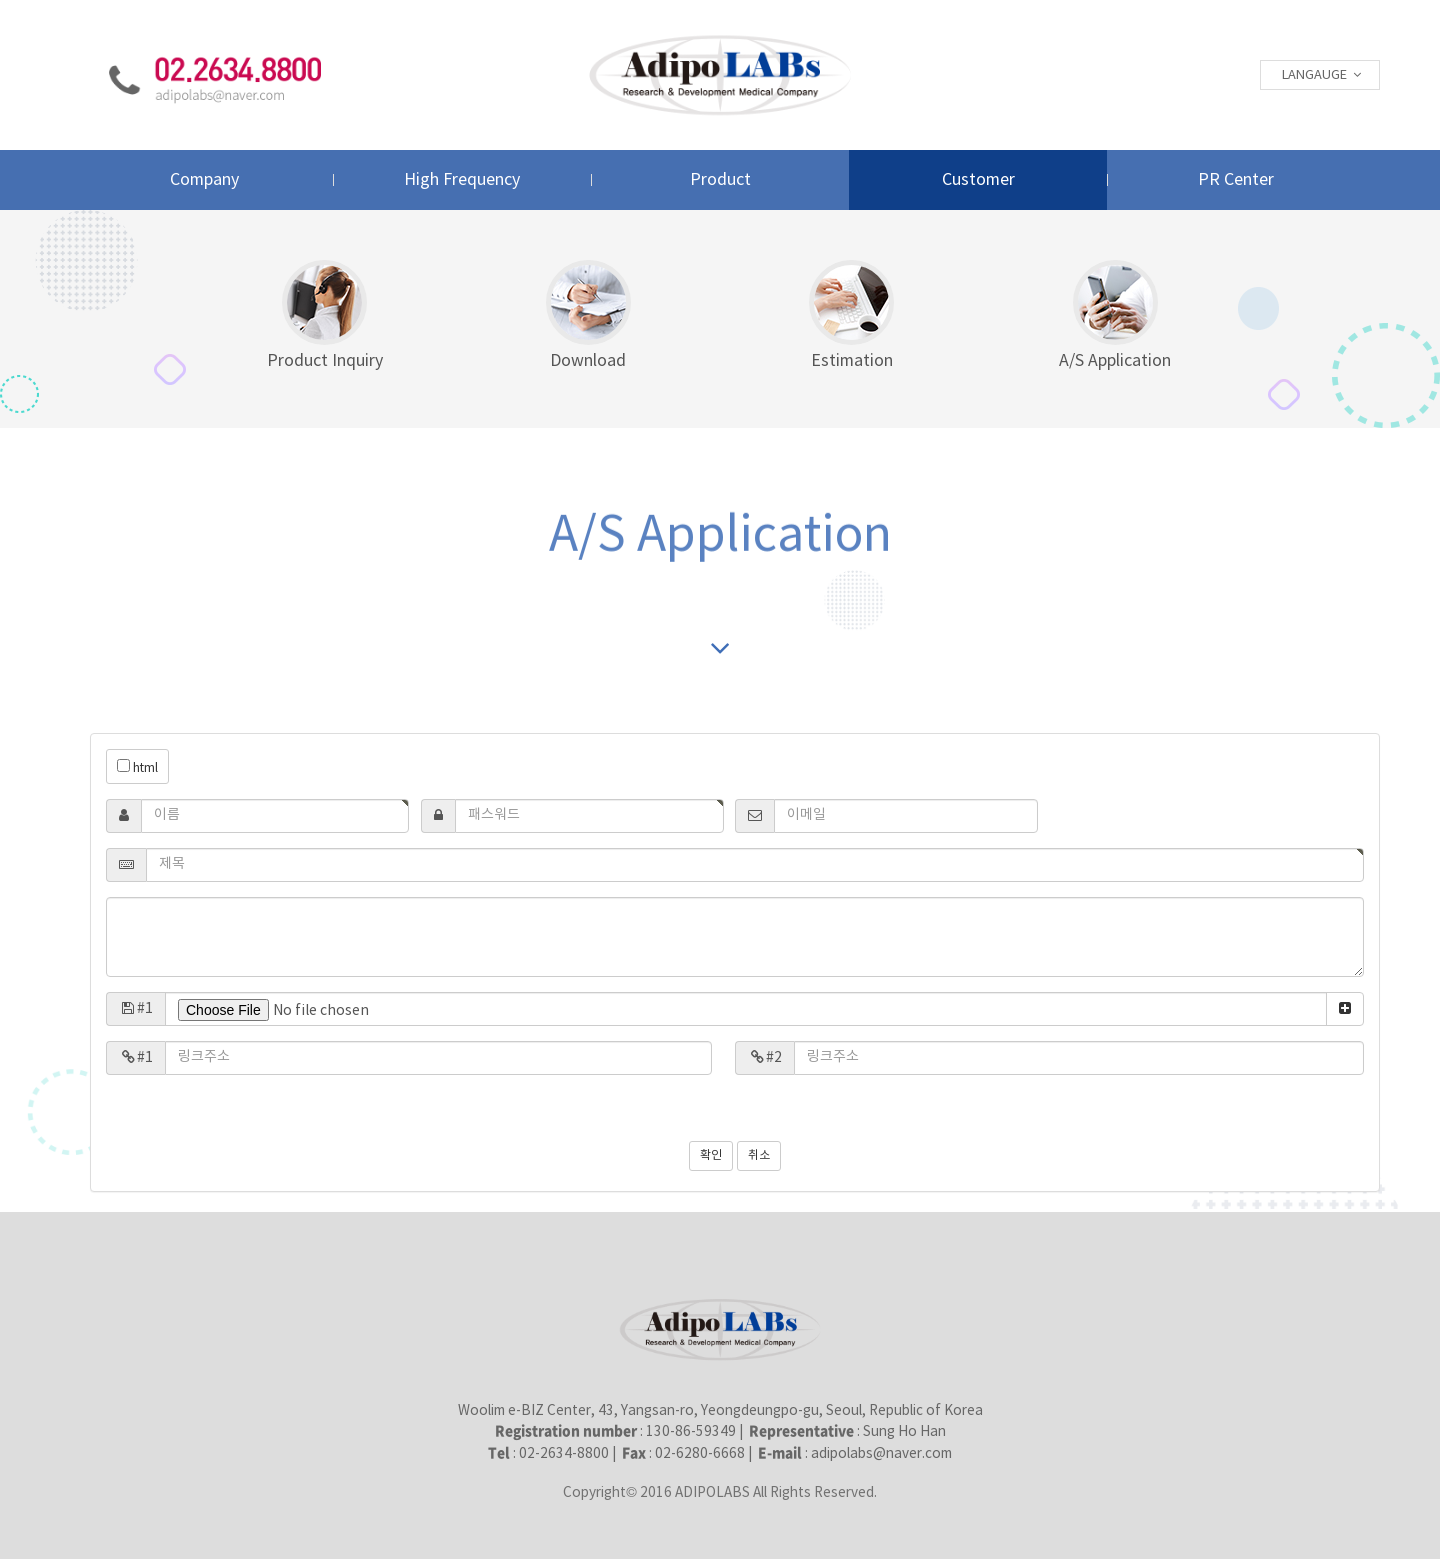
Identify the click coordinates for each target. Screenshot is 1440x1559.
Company (204, 180)
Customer (978, 180)
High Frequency (462, 180)
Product (720, 180)
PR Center (1236, 180)
